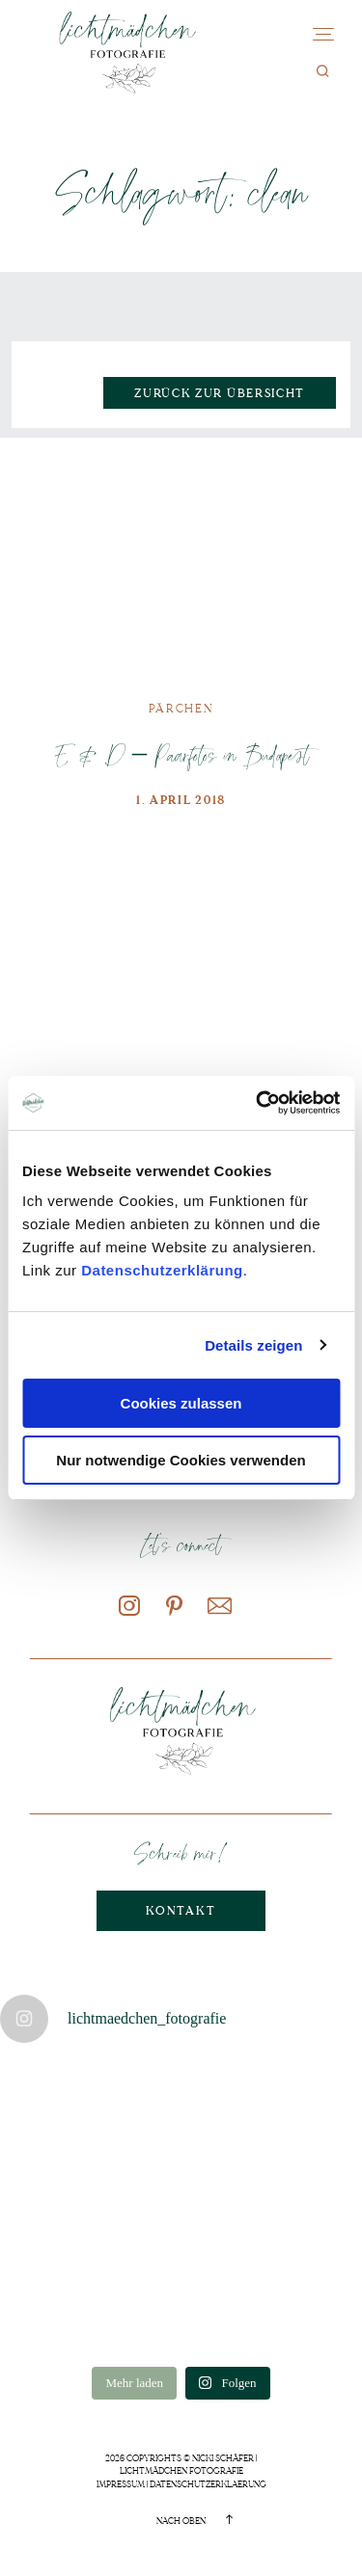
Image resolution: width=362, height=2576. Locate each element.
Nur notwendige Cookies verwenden (180, 1460)
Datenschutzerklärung (162, 1270)
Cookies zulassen (181, 1403)
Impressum (121, 2484)
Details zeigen (253, 1345)
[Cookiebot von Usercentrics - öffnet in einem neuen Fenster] (258, 1102)
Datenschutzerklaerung (208, 2484)
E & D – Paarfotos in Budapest (181, 754)
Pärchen (181, 709)
